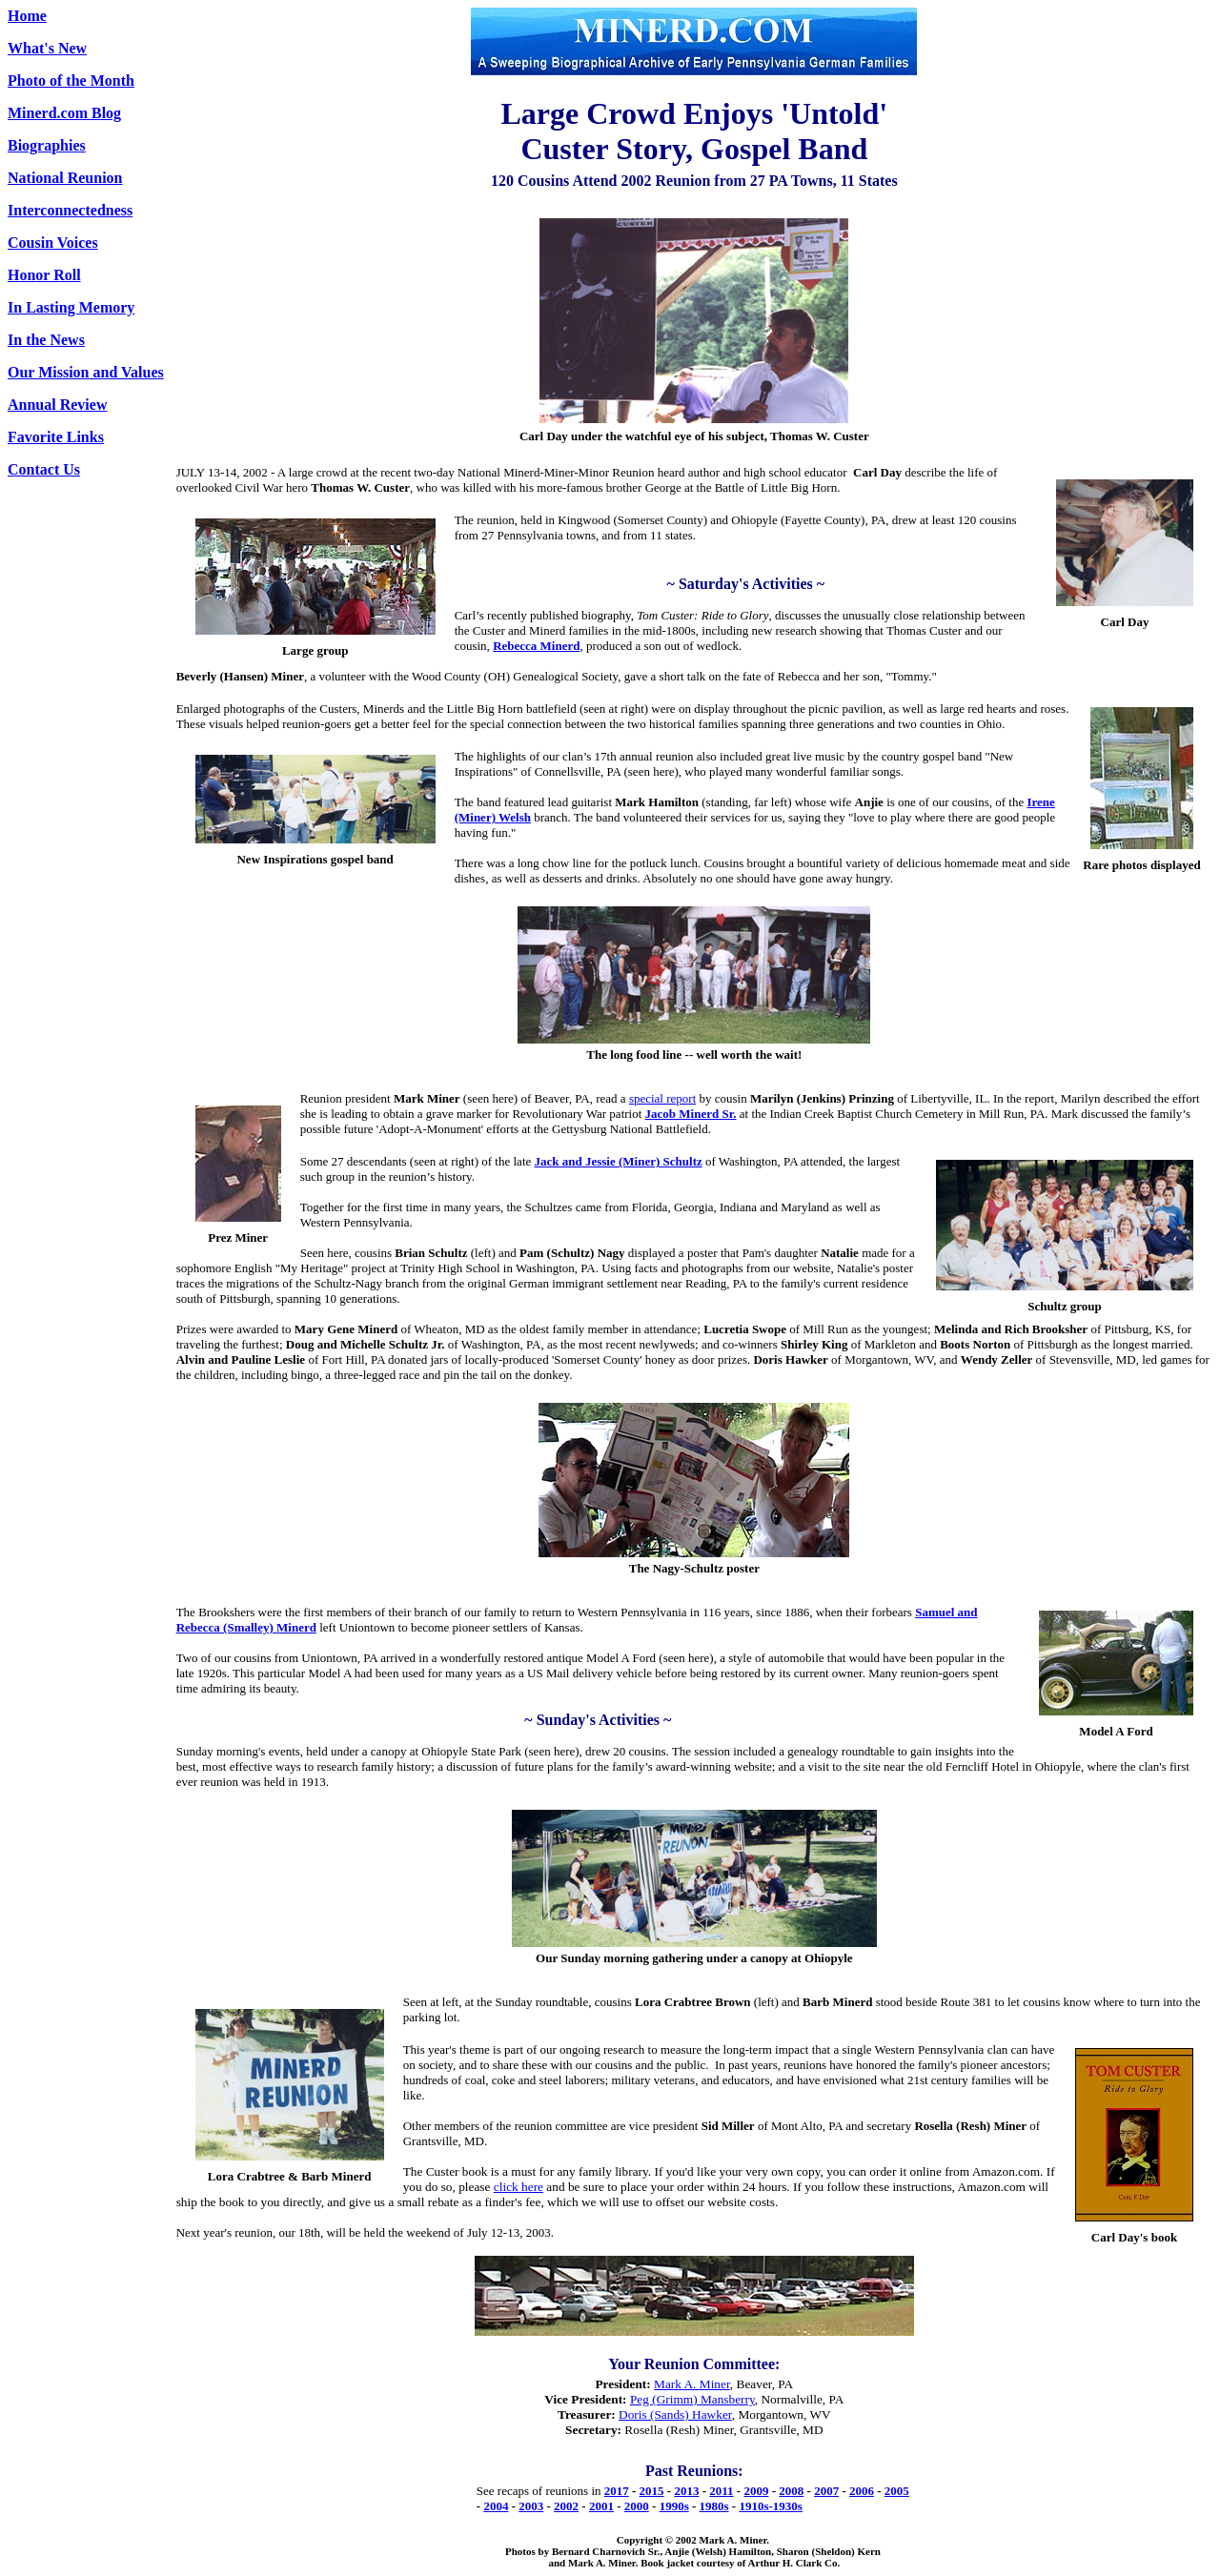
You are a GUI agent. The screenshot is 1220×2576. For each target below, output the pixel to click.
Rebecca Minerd (536, 646)
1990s (674, 2506)
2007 (826, 2491)
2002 (566, 2506)
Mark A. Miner (692, 2384)
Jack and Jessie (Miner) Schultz (618, 1161)
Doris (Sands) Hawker (675, 2414)
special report (662, 1098)
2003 (530, 2506)
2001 (601, 2506)
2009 (755, 2491)
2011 (721, 2491)
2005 (896, 2491)
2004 (495, 2506)
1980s (714, 2506)
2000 (636, 2506)
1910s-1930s (770, 2506)
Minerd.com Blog (64, 113)
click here (518, 2187)
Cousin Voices (53, 242)
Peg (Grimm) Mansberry (692, 2399)
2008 (791, 2491)
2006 (861, 2491)
